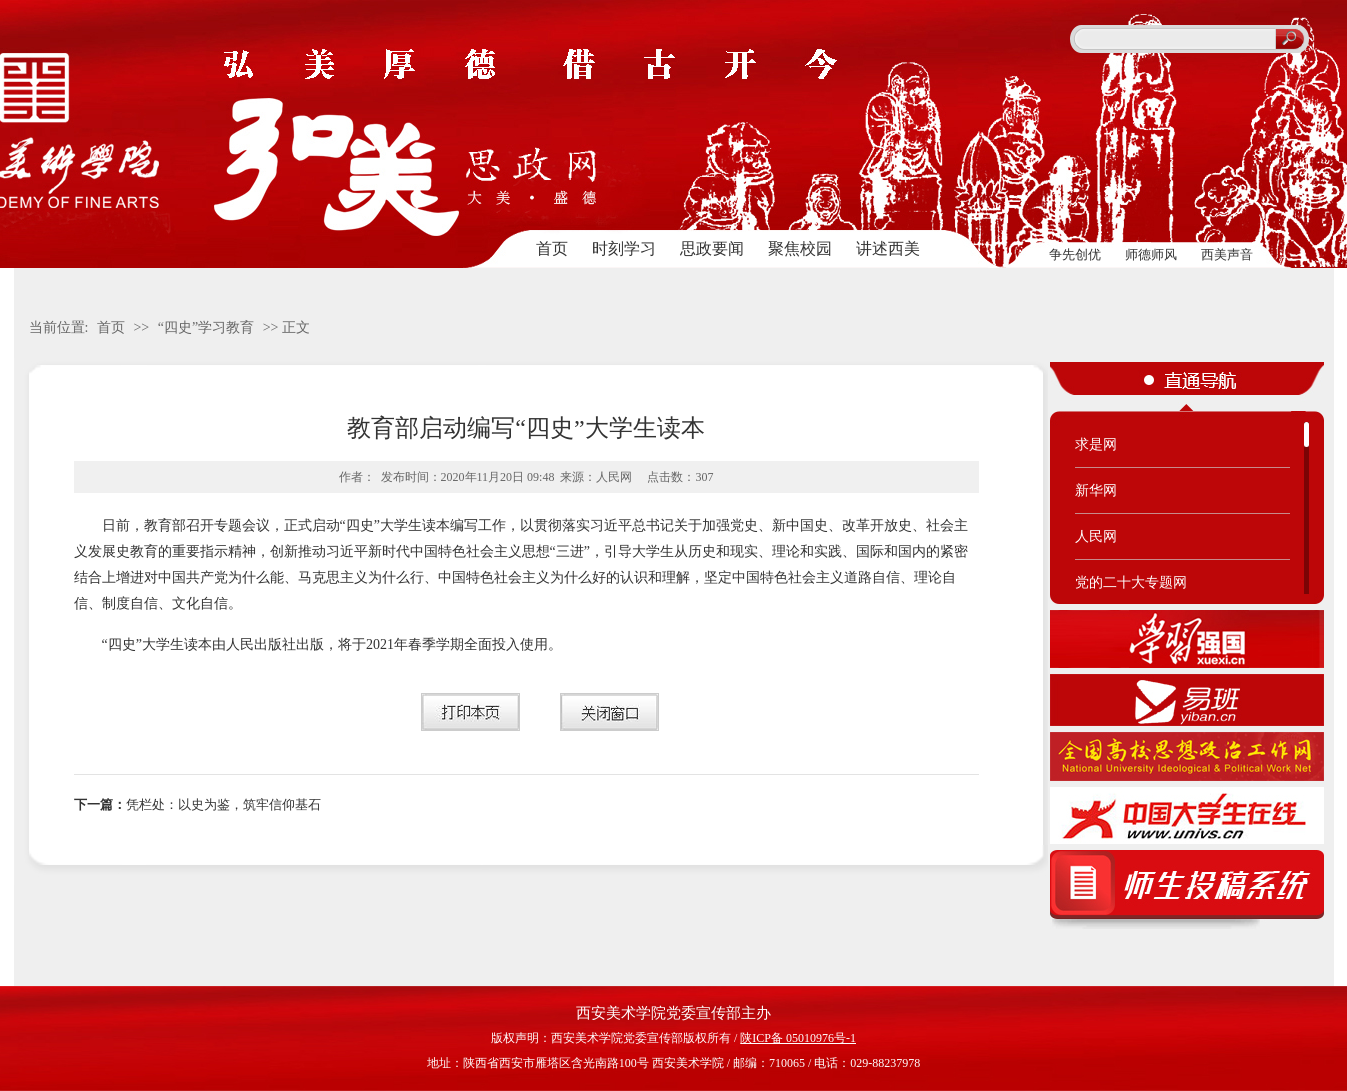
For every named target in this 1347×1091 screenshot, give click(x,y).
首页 (552, 248)
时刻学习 (624, 248)
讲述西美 (888, 248)
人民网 (1096, 536)
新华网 (1096, 490)
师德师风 (1151, 254)
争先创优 (1075, 254)
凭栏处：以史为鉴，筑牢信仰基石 (197, 804)
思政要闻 (712, 248)
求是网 (1096, 444)
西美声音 (1227, 254)
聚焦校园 (800, 248)
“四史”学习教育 (206, 327)
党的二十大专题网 (1131, 582)
